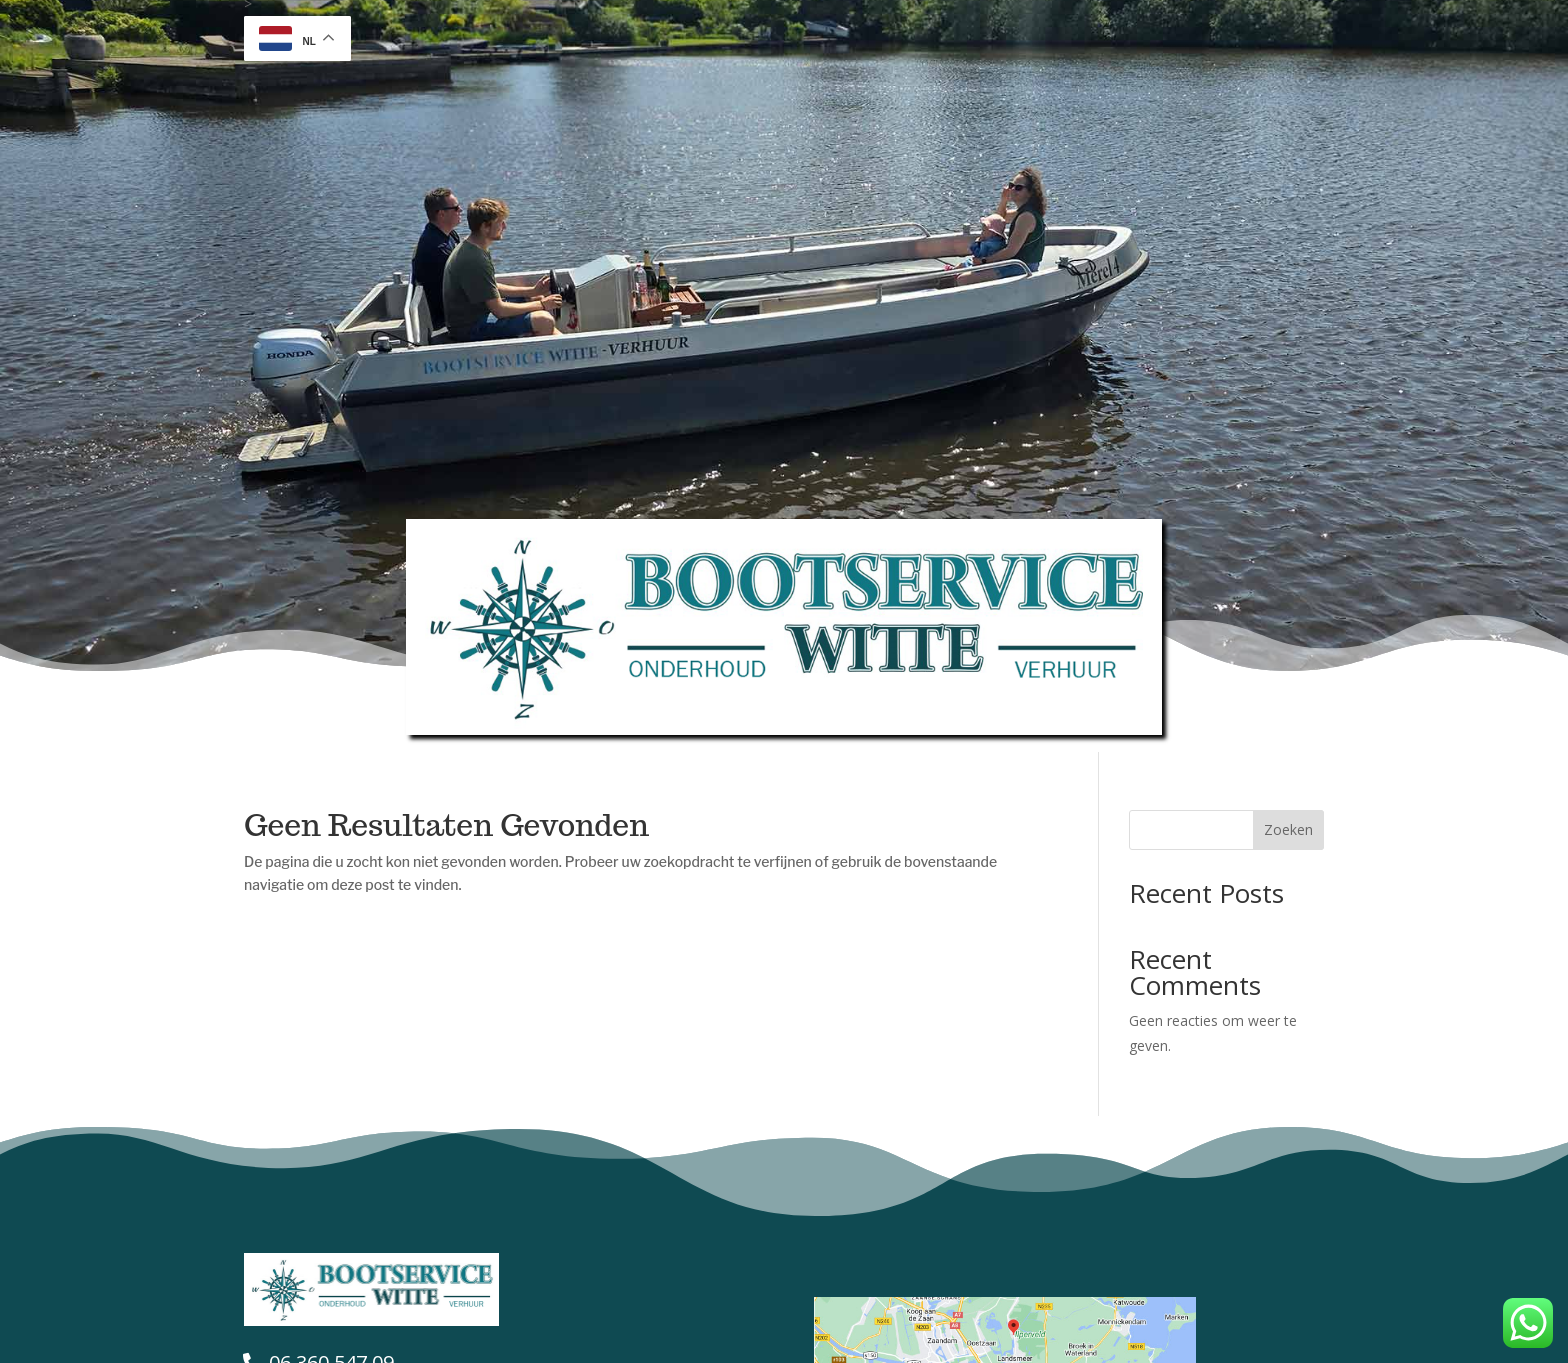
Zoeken (1288, 829)
